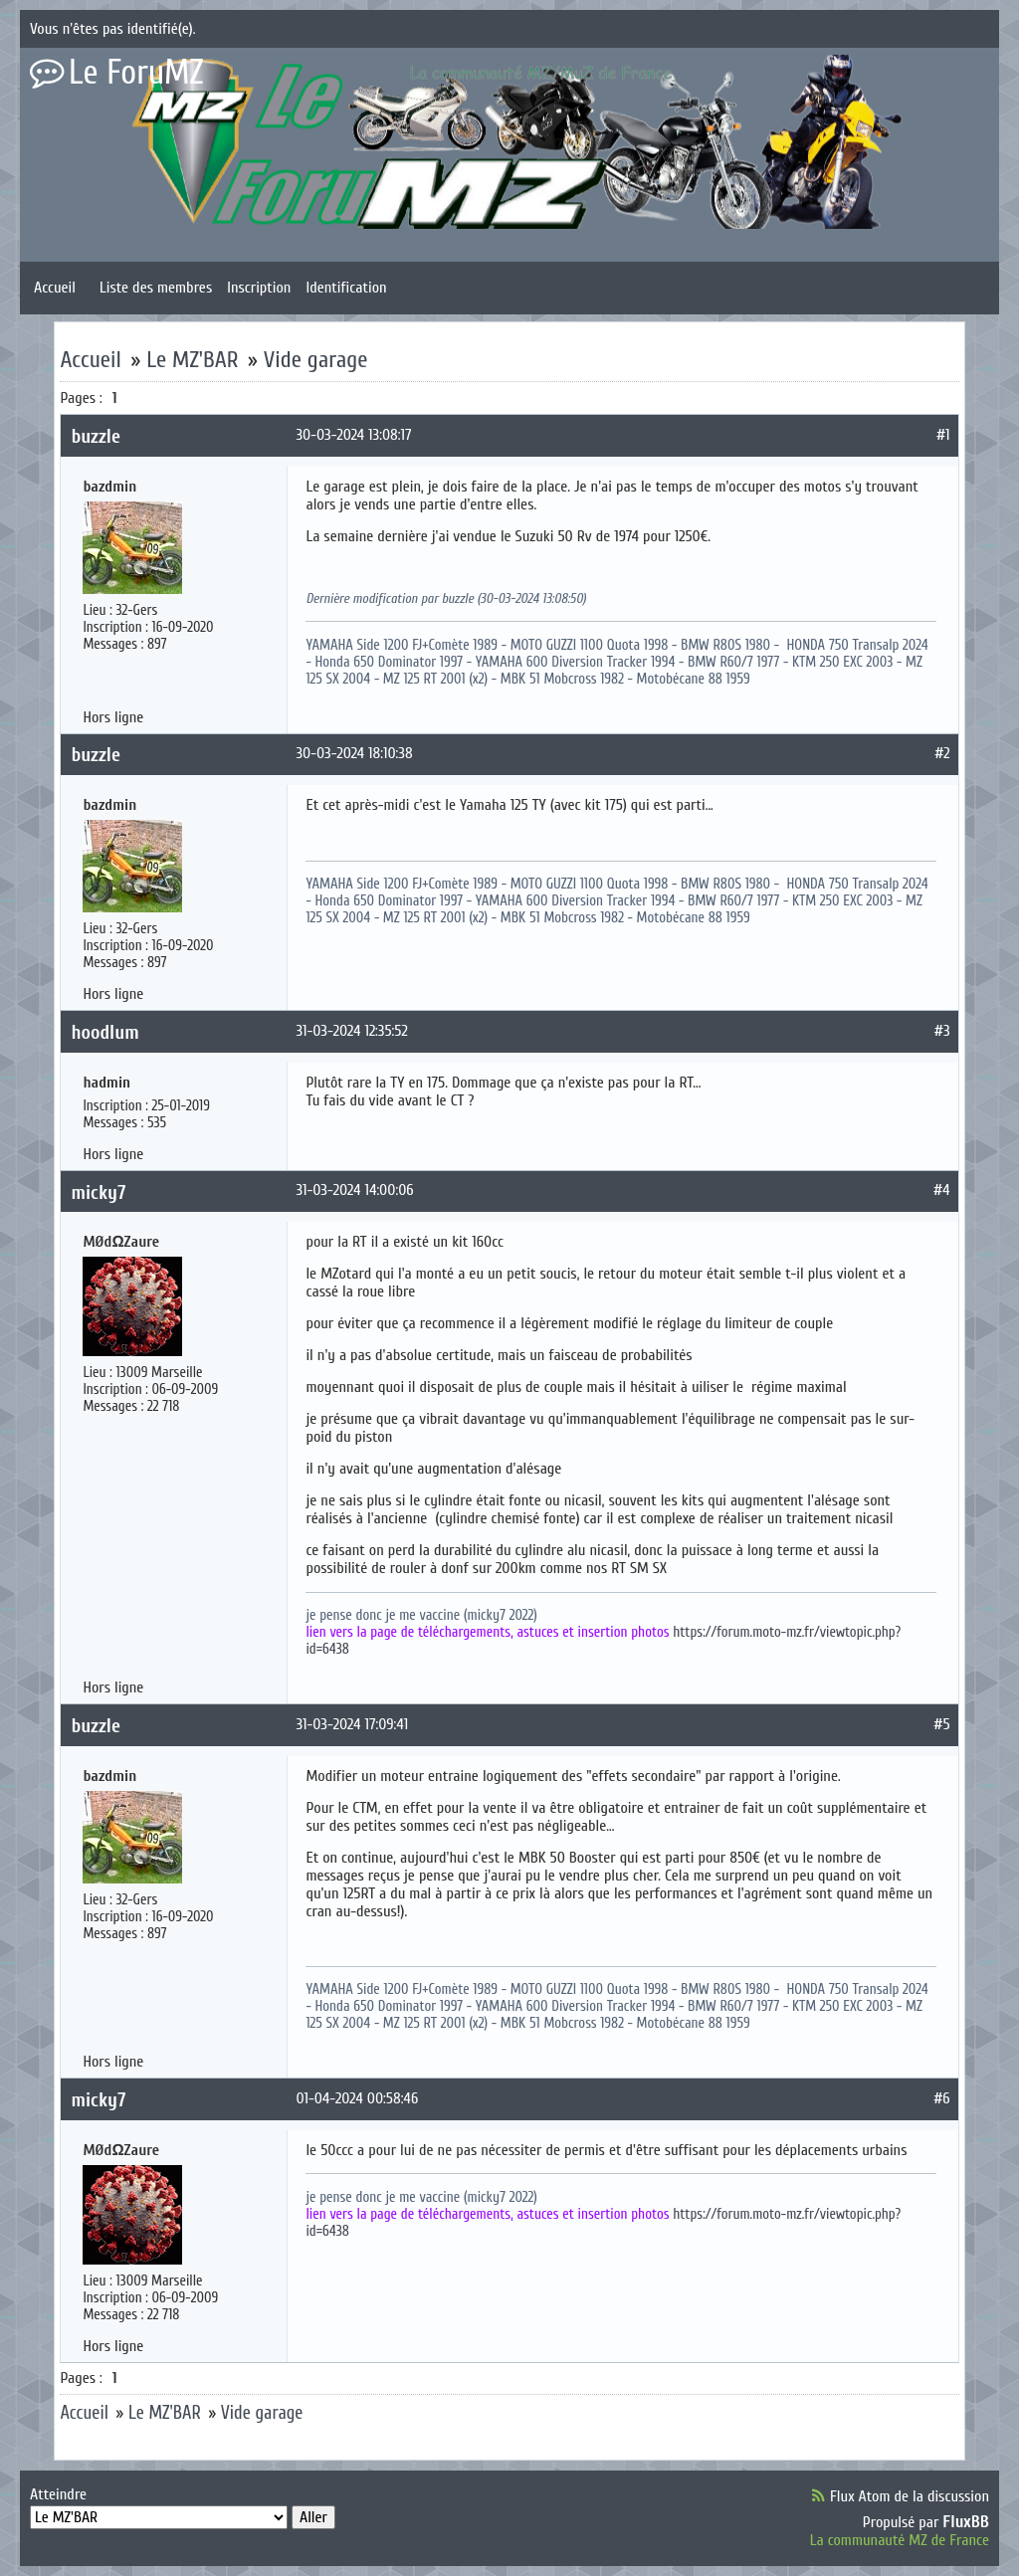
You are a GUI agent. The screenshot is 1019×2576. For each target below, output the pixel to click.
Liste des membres (156, 288)
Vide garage (316, 359)
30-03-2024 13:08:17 (353, 435)
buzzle (95, 436)
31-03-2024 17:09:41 (352, 1724)
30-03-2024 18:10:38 (354, 753)
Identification (346, 288)
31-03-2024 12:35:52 (351, 1031)
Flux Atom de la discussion (909, 2496)
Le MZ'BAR (192, 359)
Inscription (259, 288)
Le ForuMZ (136, 73)
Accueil (55, 288)
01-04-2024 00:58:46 (357, 2098)
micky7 (98, 1192)
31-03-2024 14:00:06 (354, 1190)
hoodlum (104, 1032)
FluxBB (965, 2521)
